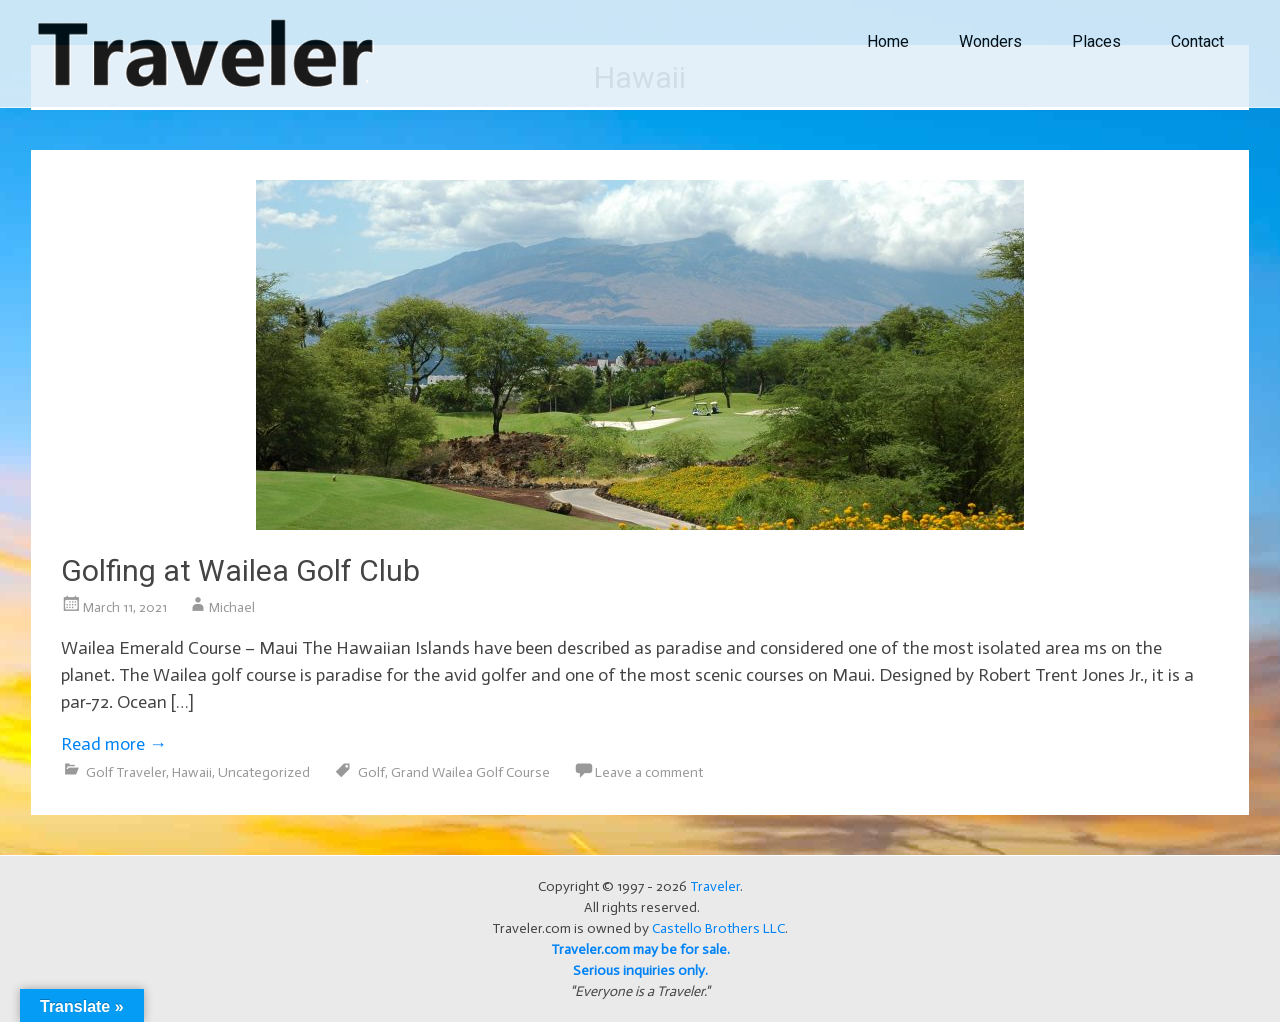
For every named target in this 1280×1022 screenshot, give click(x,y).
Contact (1197, 41)
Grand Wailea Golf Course (470, 772)
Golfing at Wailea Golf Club (240, 570)
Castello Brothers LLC (718, 928)
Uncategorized (264, 772)
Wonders (990, 41)
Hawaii (192, 772)
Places (1096, 41)
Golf (371, 772)
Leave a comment (649, 772)
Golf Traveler (126, 772)
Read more (114, 744)
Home (888, 41)
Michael (232, 607)
